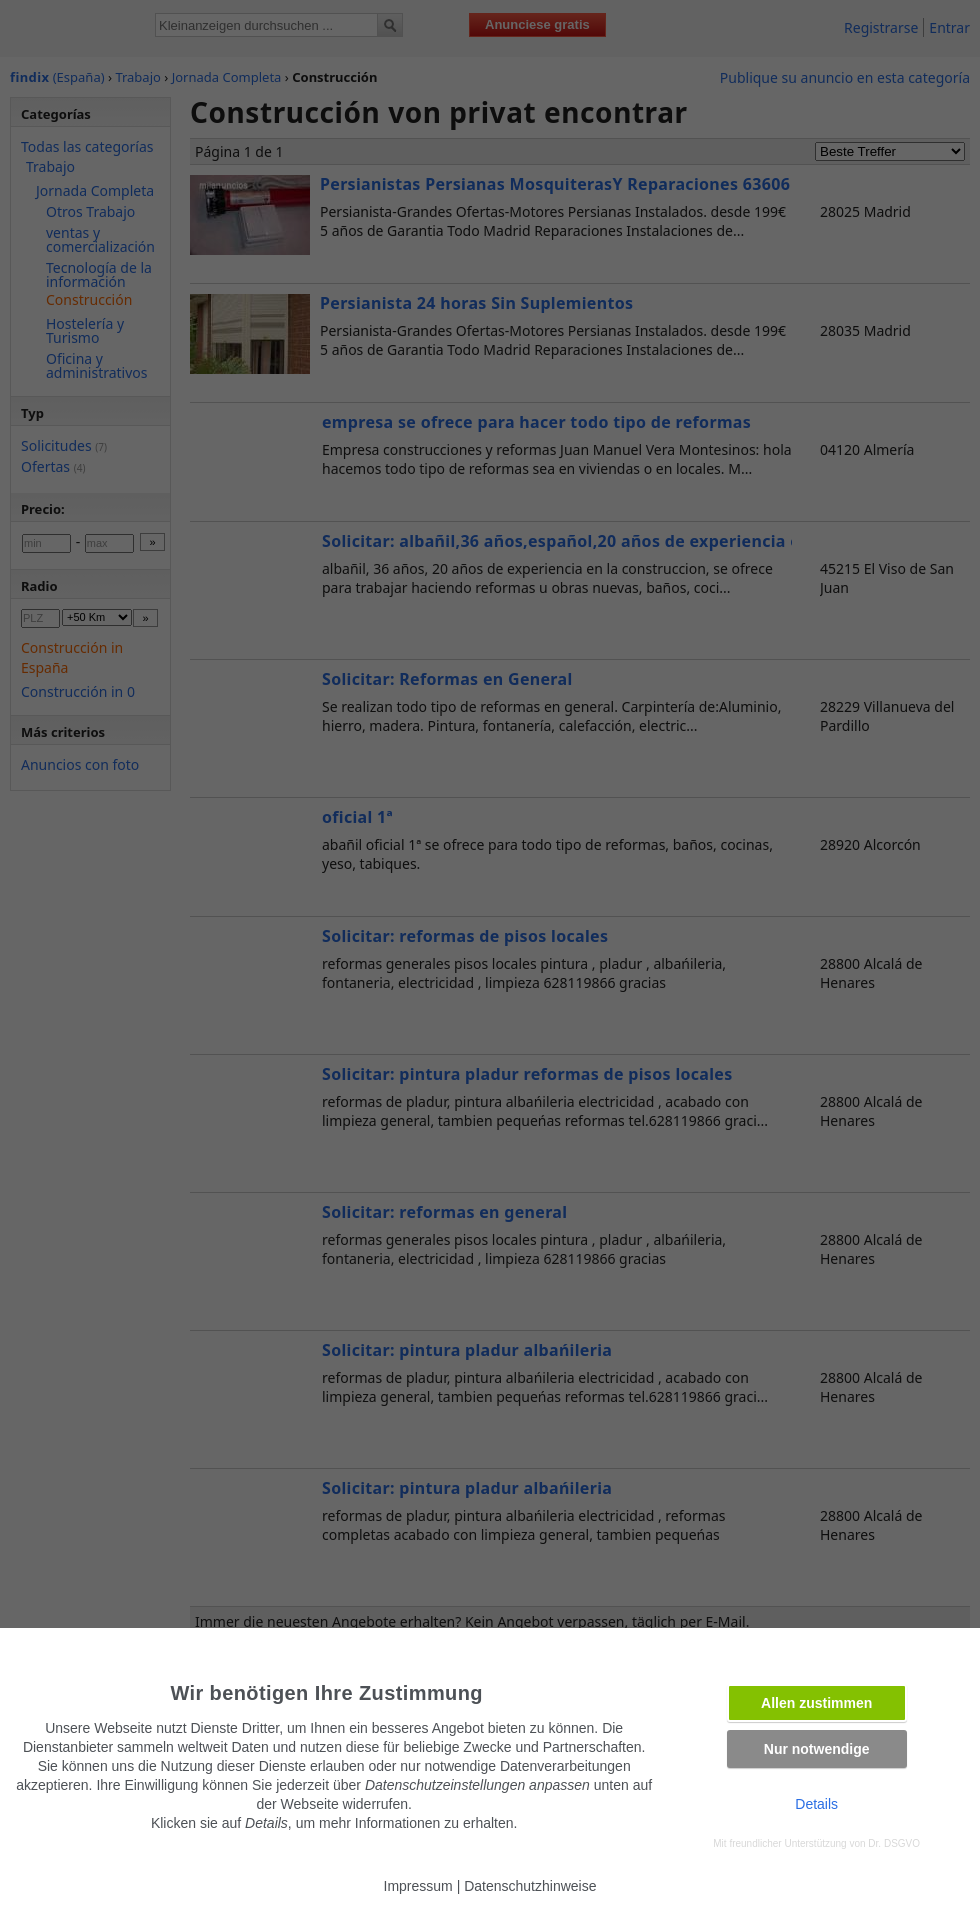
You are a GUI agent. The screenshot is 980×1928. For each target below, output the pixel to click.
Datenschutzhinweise (530, 1886)
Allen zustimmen (816, 1703)
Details (816, 1804)
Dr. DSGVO (894, 1843)
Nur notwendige (817, 1749)
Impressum (418, 1886)
